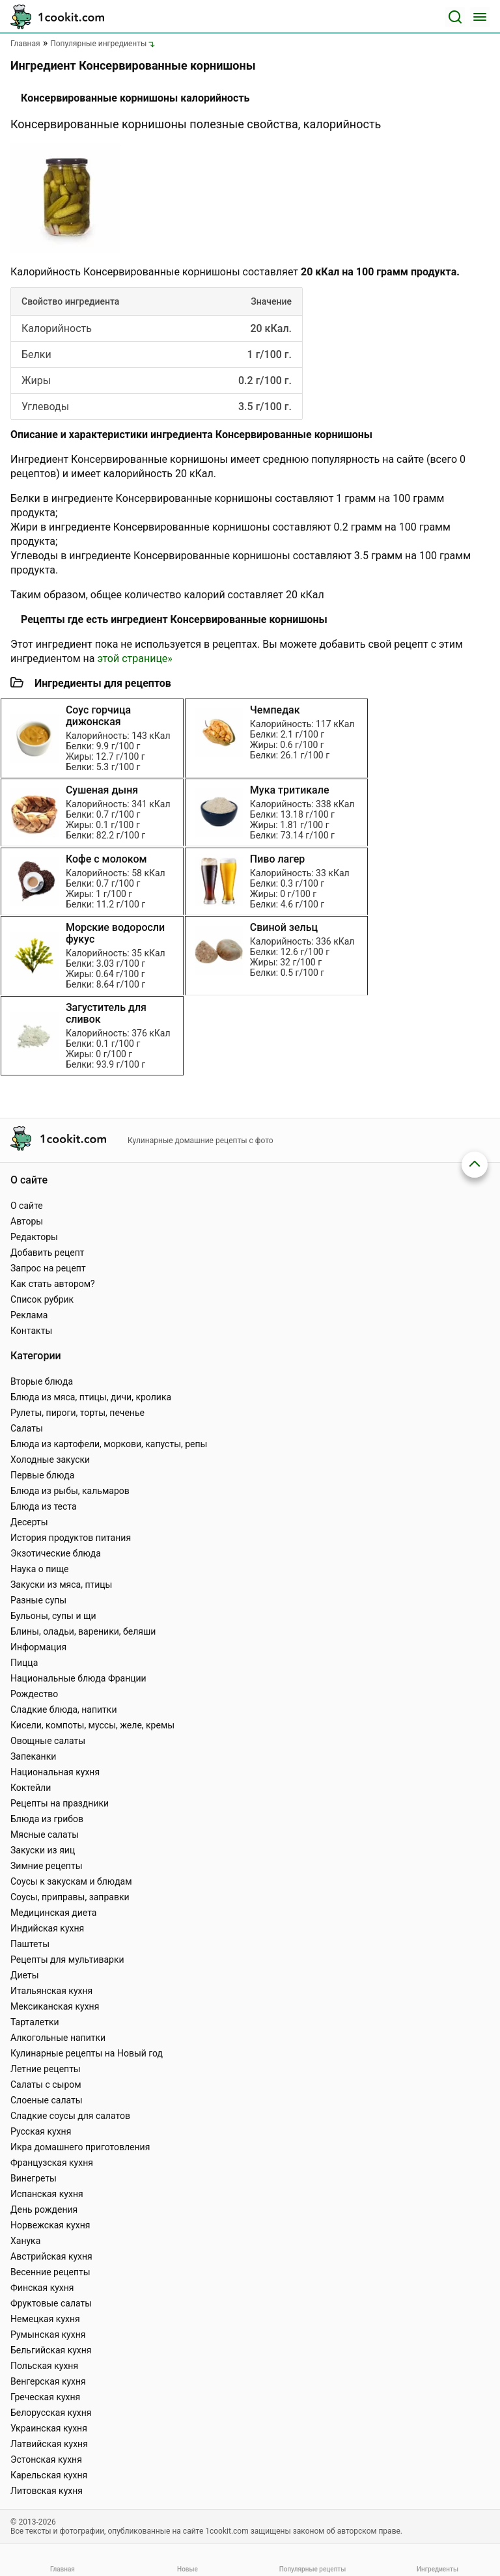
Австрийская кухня (51, 2256)
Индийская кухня (47, 1928)
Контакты (31, 1330)
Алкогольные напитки (57, 2037)
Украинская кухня (48, 2428)
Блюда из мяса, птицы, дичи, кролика (90, 1397)
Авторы (26, 1221)
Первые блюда (42, 1475)
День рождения (43, 2209)
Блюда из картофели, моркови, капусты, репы (108, 1444)
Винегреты (33, 2178)
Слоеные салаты (46, 2100)
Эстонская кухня (46, 2459)
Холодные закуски (50, 1459)
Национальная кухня (55, 1772)
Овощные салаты (47, 1741)
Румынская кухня (47, 2334)
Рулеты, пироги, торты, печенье (77, 1412)
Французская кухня (51, 2162)
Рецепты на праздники (59, 1803)
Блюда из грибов (46, 1819)
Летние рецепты (45, 2069)
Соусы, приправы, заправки (70, 1897)
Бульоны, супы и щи (53, 1616)
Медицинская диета (53, 1912)
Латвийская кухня (49, 2444)
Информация (38, 1647)
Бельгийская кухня (51, 2350)
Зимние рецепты (46, 1866)
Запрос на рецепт (48, 1268)
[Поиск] (455, 17)
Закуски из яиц (42, 1850)
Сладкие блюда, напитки (63, 1709)
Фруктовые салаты (51, 2303)
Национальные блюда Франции (78, 1678)
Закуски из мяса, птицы (61, 1584)
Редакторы (34, 1237)
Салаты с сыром (45, 2084)
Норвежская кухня (50, 2225)
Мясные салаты (44, 1834)
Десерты (29, 1522)
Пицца (24, 1662)
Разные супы (38, 1600)
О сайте (26, 1205)
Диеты (24, 1975)
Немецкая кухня (45, 2319)
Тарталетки (34, 2022)
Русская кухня (40, 2131)
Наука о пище (39, 1569)
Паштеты (29, 1944)
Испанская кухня (46, 2194)
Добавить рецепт (47, 1252)
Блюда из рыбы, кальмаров (70, 1491)
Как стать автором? (52, 1284)
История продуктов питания (70, 1537)
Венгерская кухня (48, 2381)
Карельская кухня (48, 2475)
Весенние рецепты (50, 2272)
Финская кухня (42, 2287)
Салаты (26, 1428)
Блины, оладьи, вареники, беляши (83, 1631)
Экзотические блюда (55, 1553)
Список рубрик (42, 1299)
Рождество (34, 1694)
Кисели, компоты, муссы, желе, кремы (92, 1725)
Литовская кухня (46, 2491)
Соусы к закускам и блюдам (71, 1881)
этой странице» (134, 658)
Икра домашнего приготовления (80, 2147)
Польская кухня (44, 2366)
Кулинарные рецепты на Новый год (86, 2053)
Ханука (25, 2241)
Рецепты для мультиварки (67, 1959)
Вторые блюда (41, 1381)
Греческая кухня (45, 2397)
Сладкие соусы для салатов (70, 2116)
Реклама (29, 1315)
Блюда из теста (43, 1506)
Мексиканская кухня (54, 2006)
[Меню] (480, 17)
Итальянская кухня (51, 1991)
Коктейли (30, 1787)
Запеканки (33, 1756)
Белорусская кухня (51, 2412)
